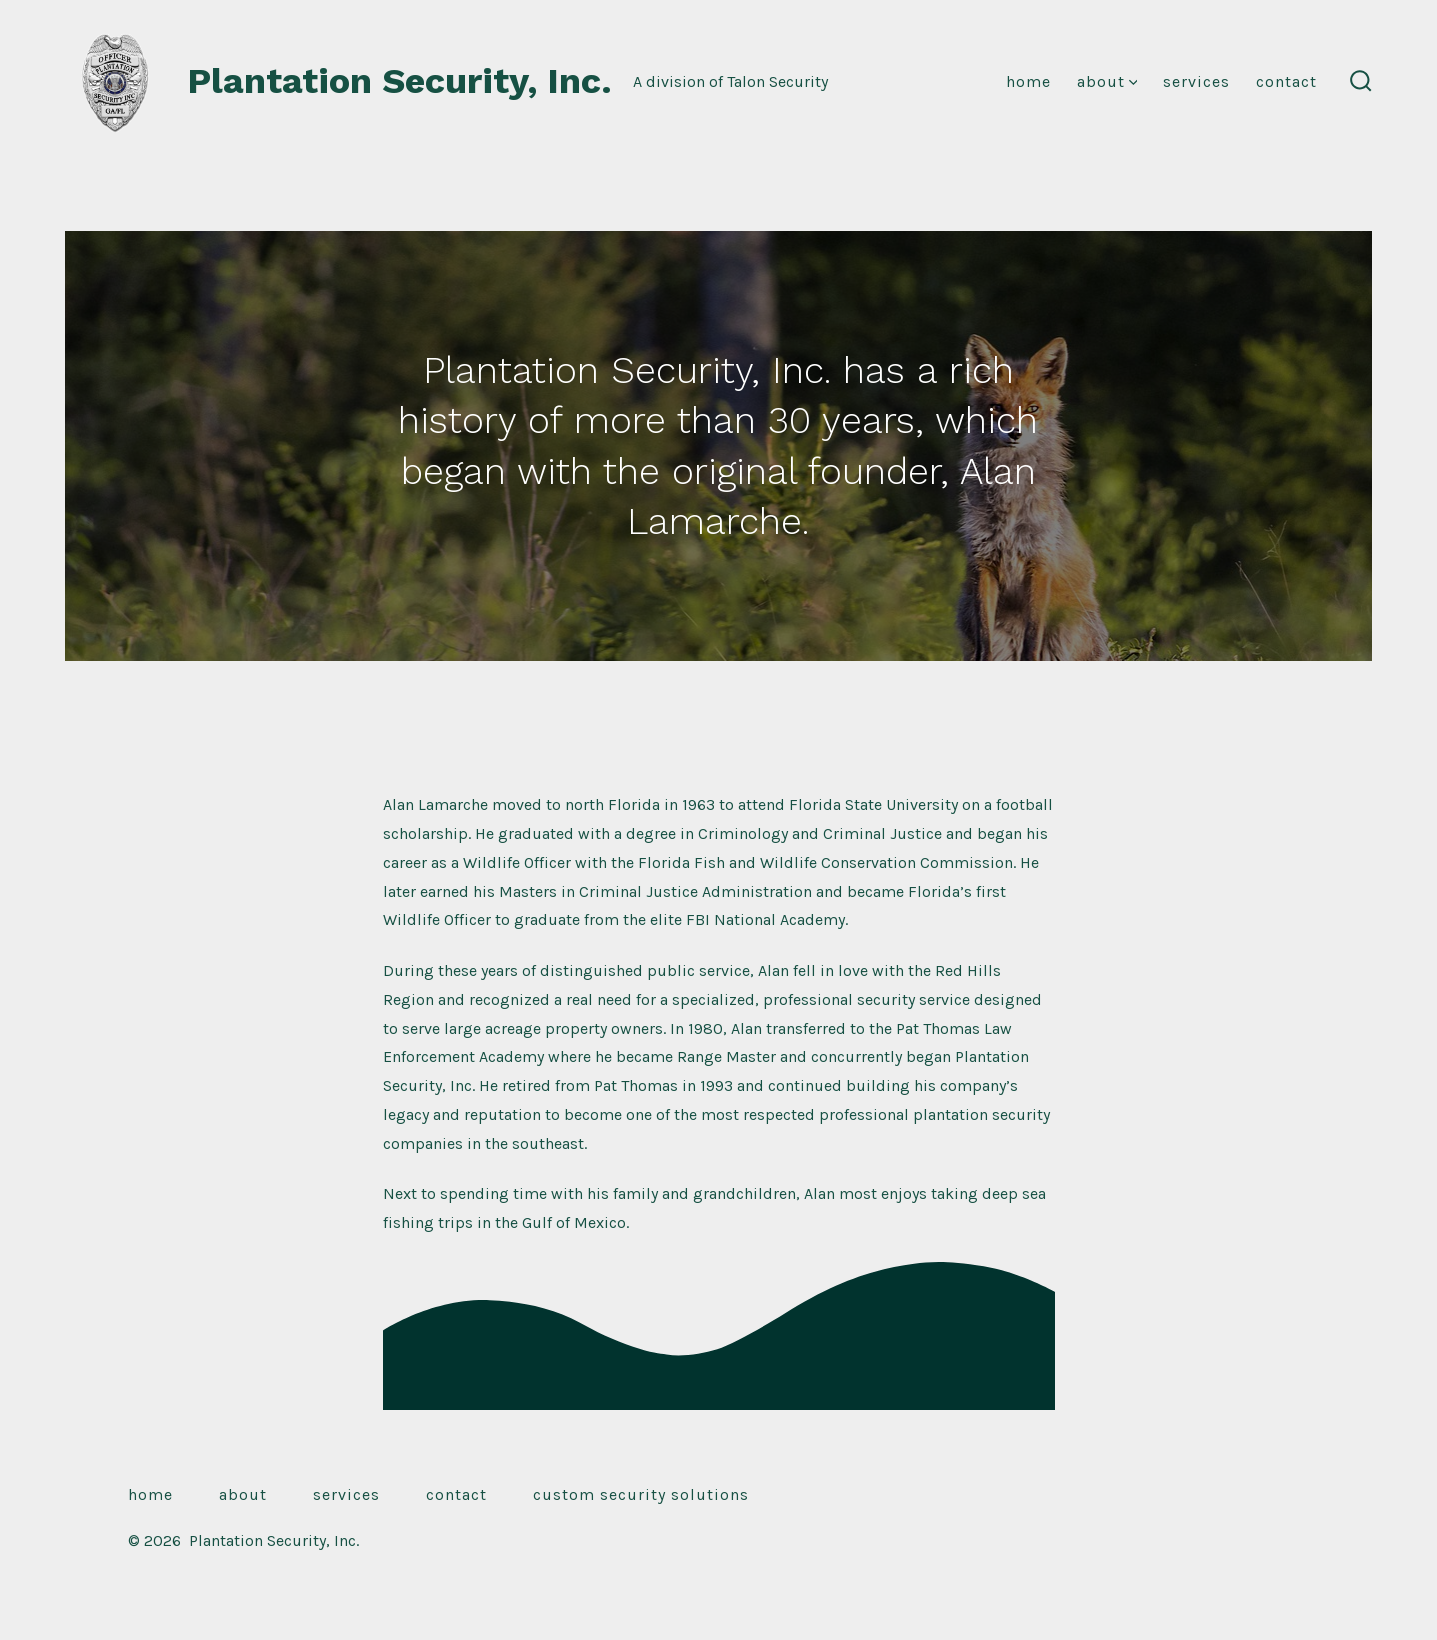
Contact (1286, 81)
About (1107, 81)
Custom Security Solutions (641, 1494)
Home (1028, 81)
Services (1196, 81)
